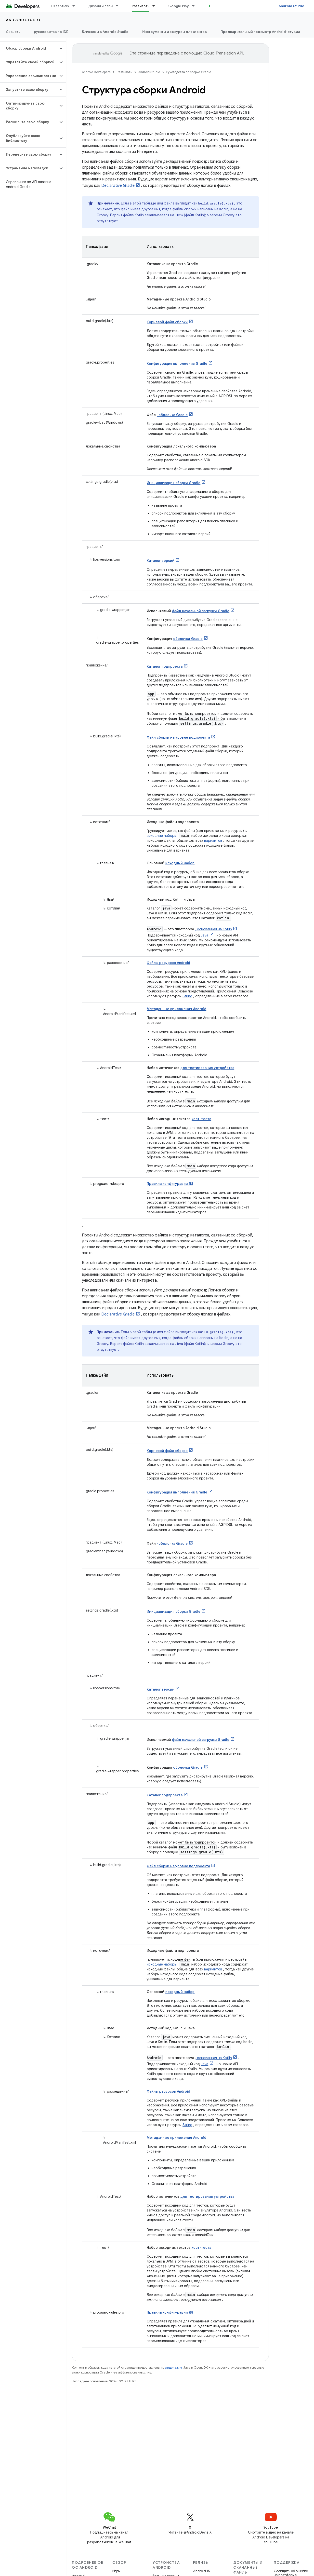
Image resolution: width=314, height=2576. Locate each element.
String (187, 996)
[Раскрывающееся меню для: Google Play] (195, 6)
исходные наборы (162, 835)
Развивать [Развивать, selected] (140, 6)
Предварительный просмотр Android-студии (260, 31)
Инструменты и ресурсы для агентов (174, 31)
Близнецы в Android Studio (105, 31)
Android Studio (291, 6)
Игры (116, 2571)
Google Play (178, 6)
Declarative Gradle (118, 185)
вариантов (213, 840)
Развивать (124, 72)
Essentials (60, 6)
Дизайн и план (100, 6)
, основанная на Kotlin (213, 929)
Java (204, 935)
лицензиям (173, 2367)
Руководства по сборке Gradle (188, 72)
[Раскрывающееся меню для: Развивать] (155, 6)
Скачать (13, 31)
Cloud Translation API (223, 53)
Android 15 (201, 2571)
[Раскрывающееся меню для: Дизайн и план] (119, 6)
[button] (29, 48)
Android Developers (96, 72)
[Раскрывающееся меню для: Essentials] (75, 6)
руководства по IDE (51, 31)
